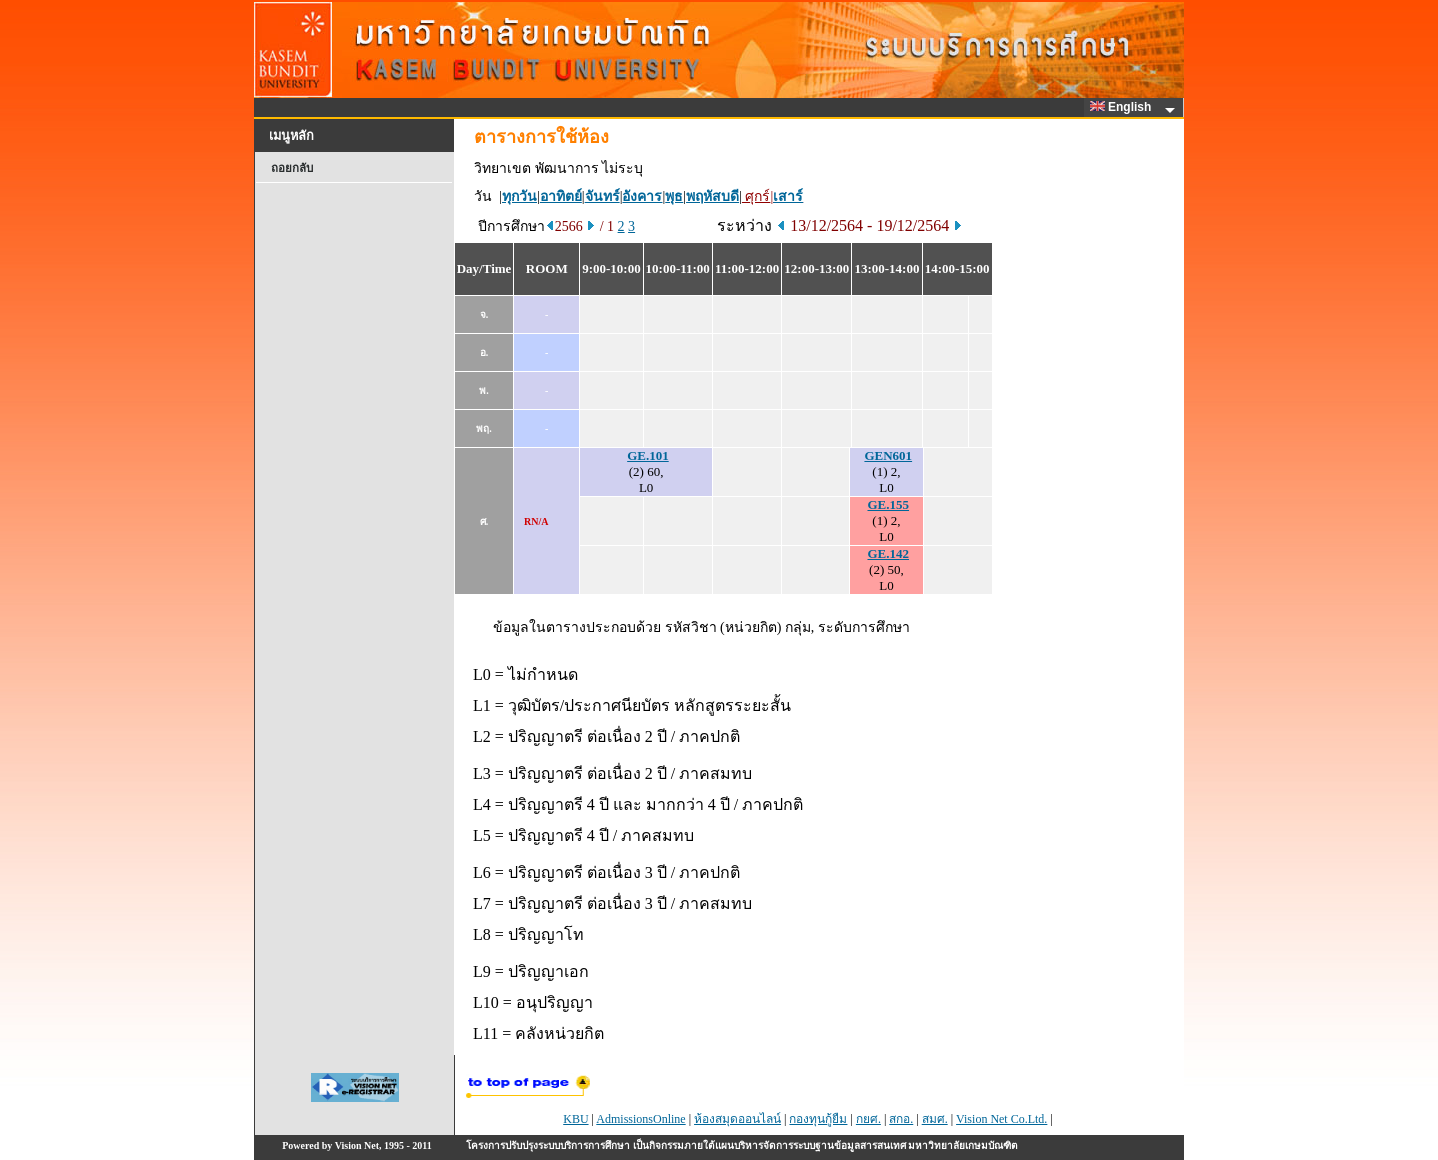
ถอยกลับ (292, 168)
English (1124, 107)
